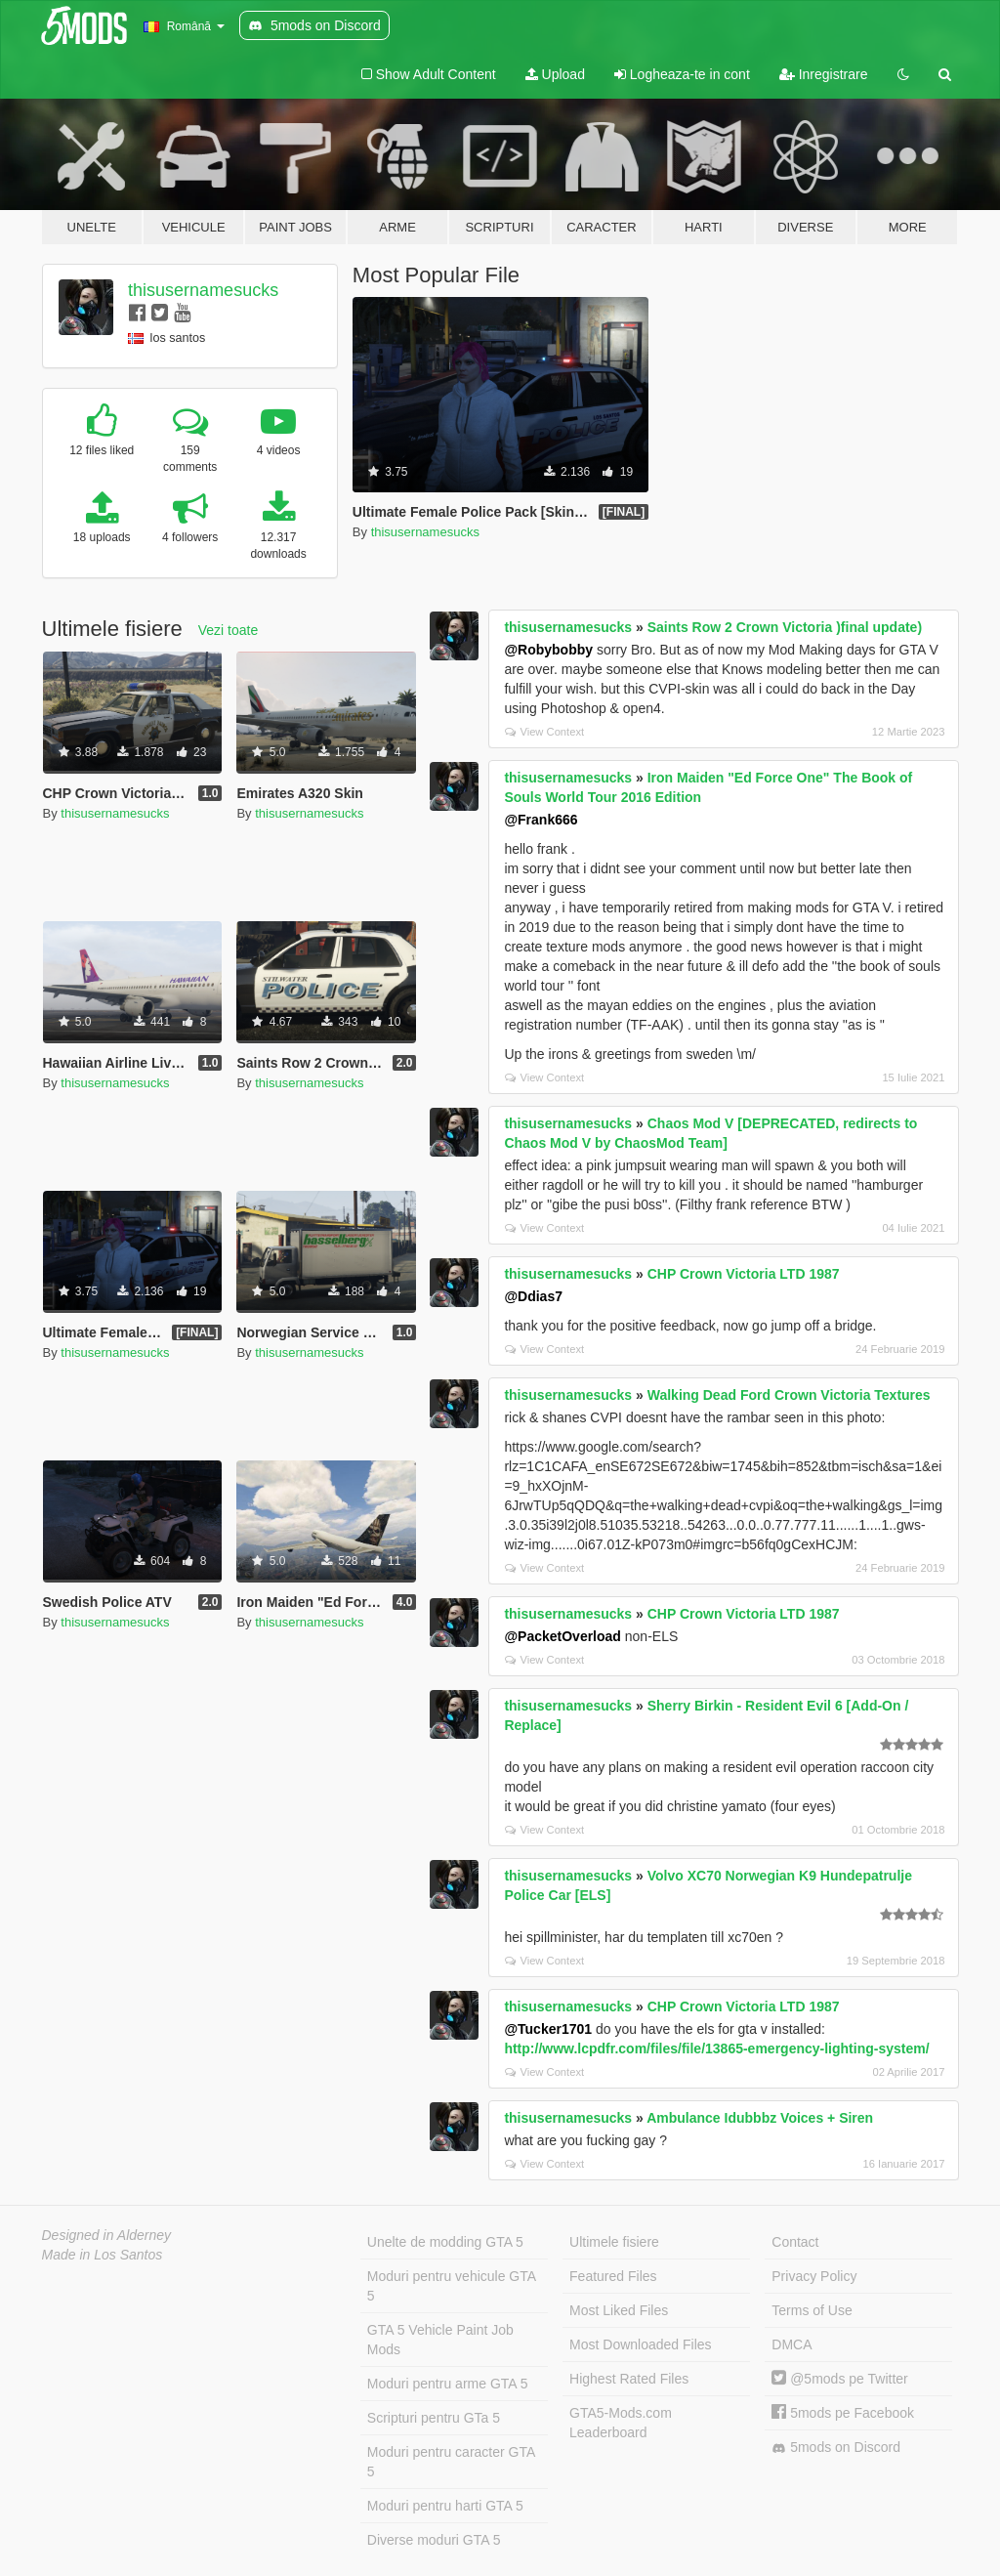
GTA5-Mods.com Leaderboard (620, 2422)
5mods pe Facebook (842, 2413)
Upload (555, 74)
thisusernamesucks (203, 290)
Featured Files (612, 2276)
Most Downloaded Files (640, 2344)
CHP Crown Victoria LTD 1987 (743, 1274)
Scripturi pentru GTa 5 (433, 2418)
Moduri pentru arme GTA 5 (447, 2383)
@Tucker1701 (548, 2029)
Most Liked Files (618, 2310)
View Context (544, 732)
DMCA (791, 2344)
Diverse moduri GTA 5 (434, 2540)
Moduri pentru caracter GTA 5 (451, 2461)
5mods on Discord (835, 2447)
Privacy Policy (813, 2276)
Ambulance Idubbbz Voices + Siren (759, 2118)
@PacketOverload (562, 1636)
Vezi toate (228, 630)
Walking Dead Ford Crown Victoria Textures (789, 1395)
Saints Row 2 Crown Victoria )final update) (784, 627)
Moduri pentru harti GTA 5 (445, 2505)
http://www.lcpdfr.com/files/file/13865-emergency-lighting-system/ (716, 2048)
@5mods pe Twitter (839, 2378)
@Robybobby (548, 649)
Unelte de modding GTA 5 (445, 2242)
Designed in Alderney (107, 2235)
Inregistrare (823, 74)
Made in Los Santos (102, 2254)
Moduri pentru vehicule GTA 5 (451, 2285)
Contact (794, 2242)
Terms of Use (811, 2310)
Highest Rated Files (628, 2378)
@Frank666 (540, 819)
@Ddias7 (533, 1296)
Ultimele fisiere (614, 2242)
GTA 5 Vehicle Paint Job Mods (440, 2339)
